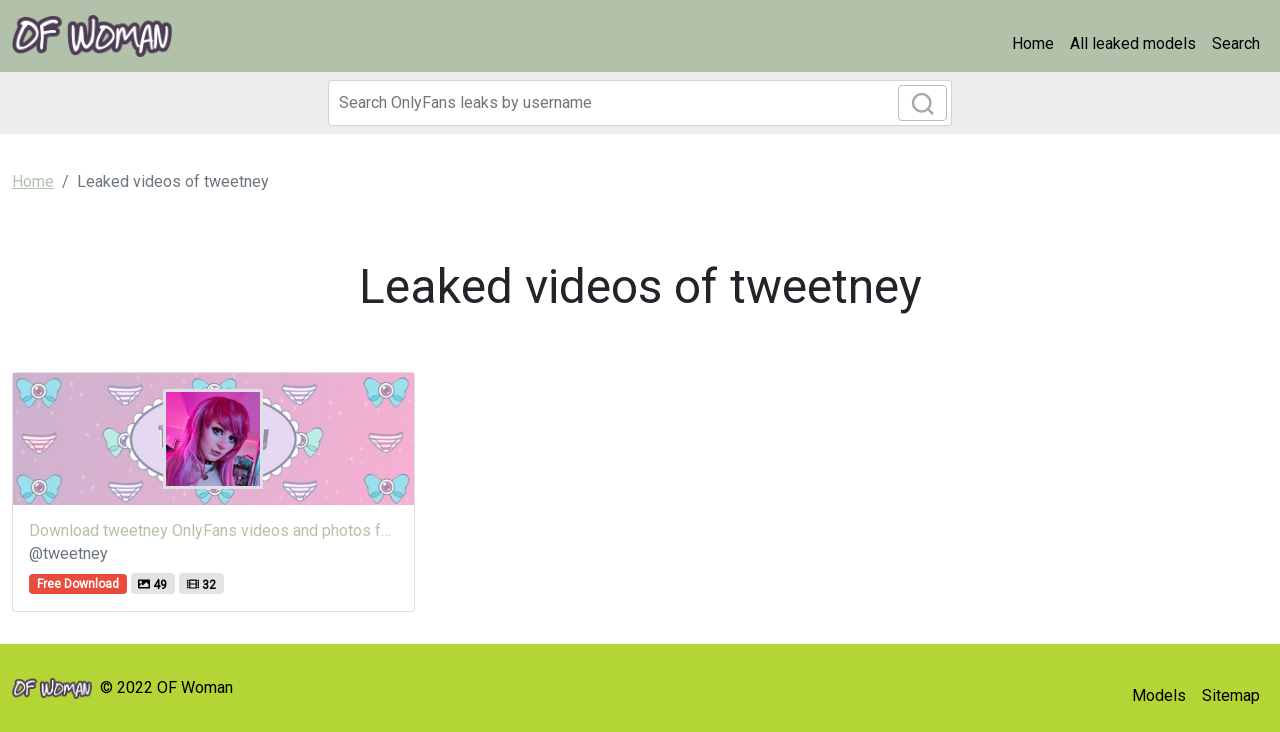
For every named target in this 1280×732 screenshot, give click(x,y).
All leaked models (1133, 43)
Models (1159, 695)
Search (1236, 43)
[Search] (640, 103)
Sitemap (1231, 695)
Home (1033, 43)
